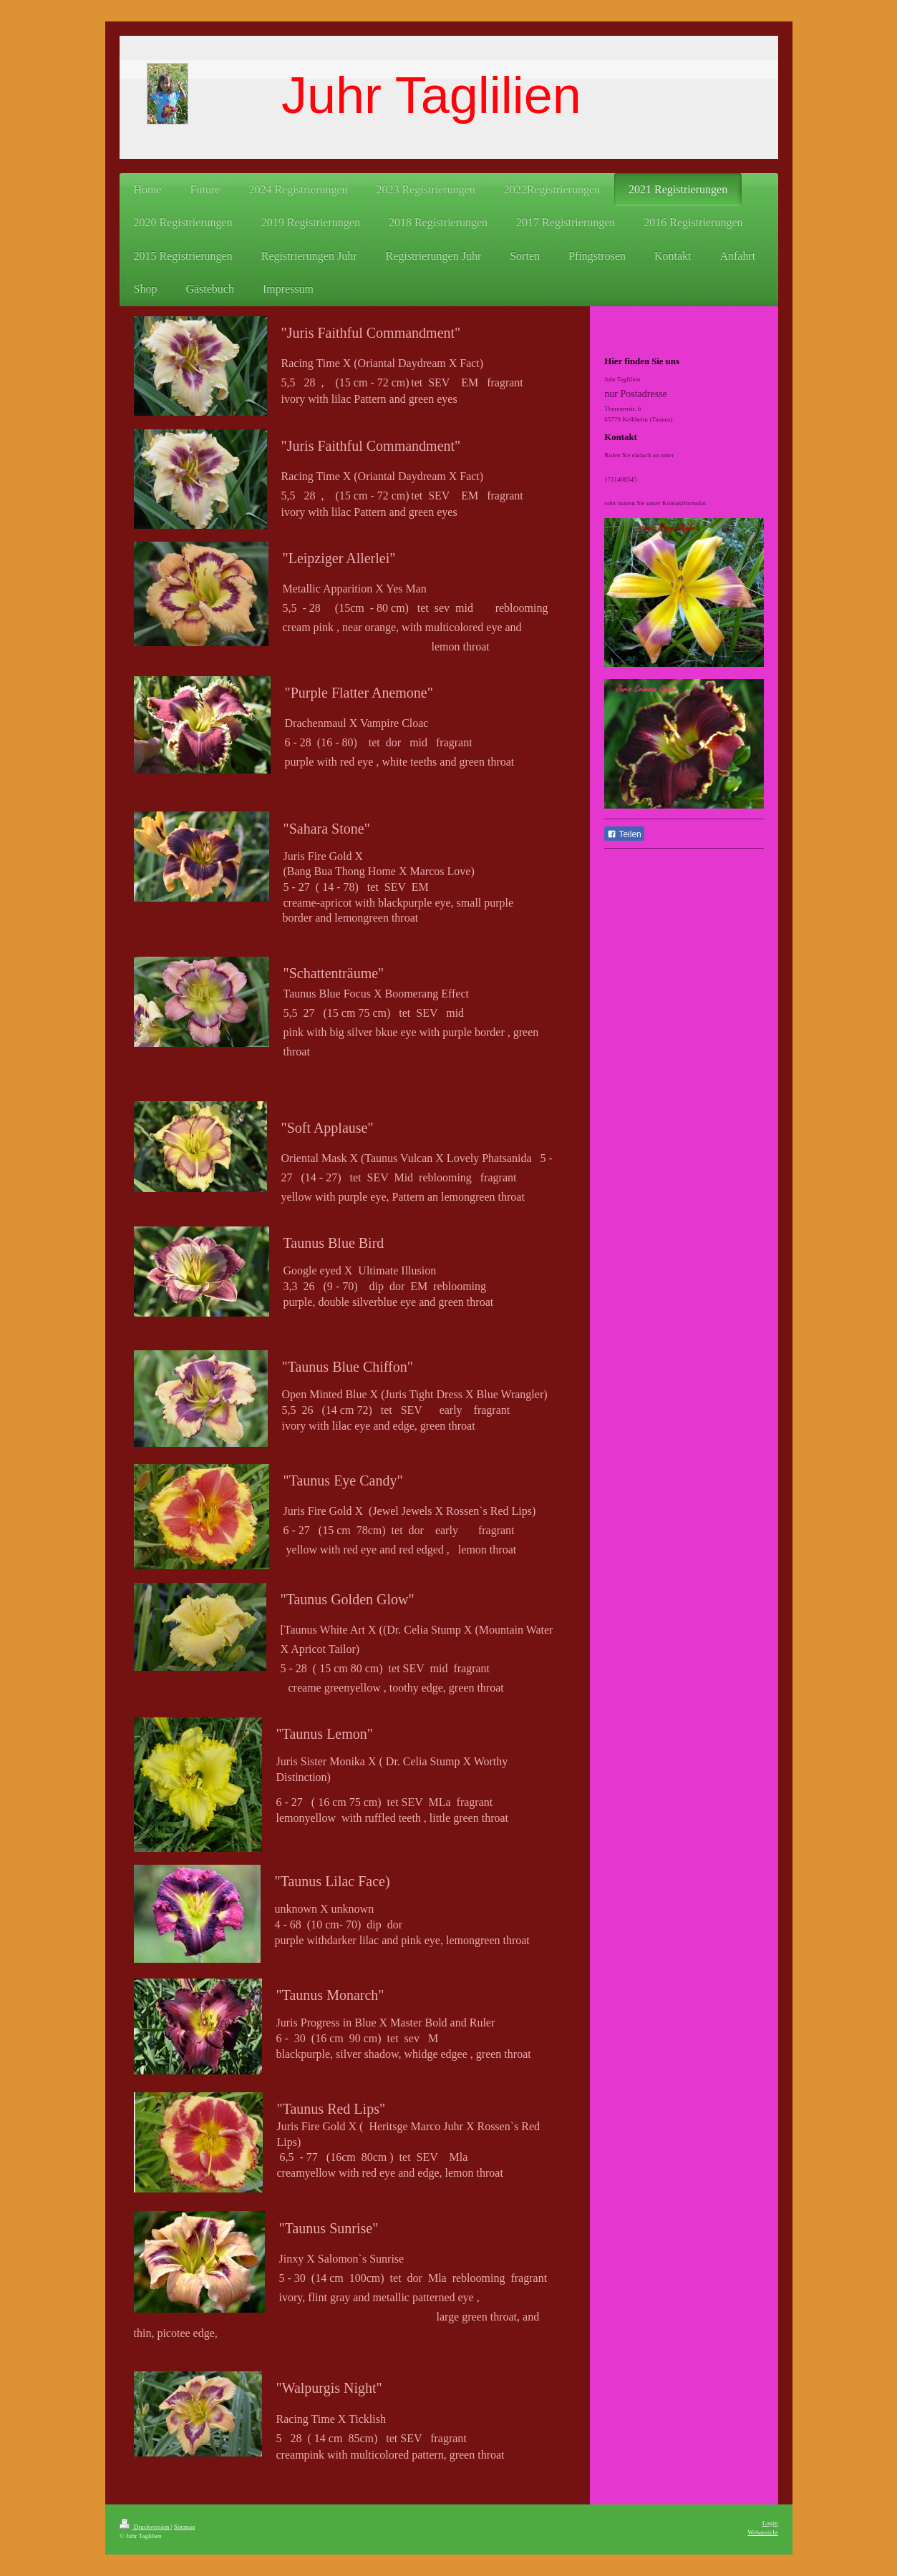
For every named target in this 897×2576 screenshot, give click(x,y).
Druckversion (145, 2526)
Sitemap (184, 2526)
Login (770, 2523)
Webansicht (762, 2532)
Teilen (624, 834)
